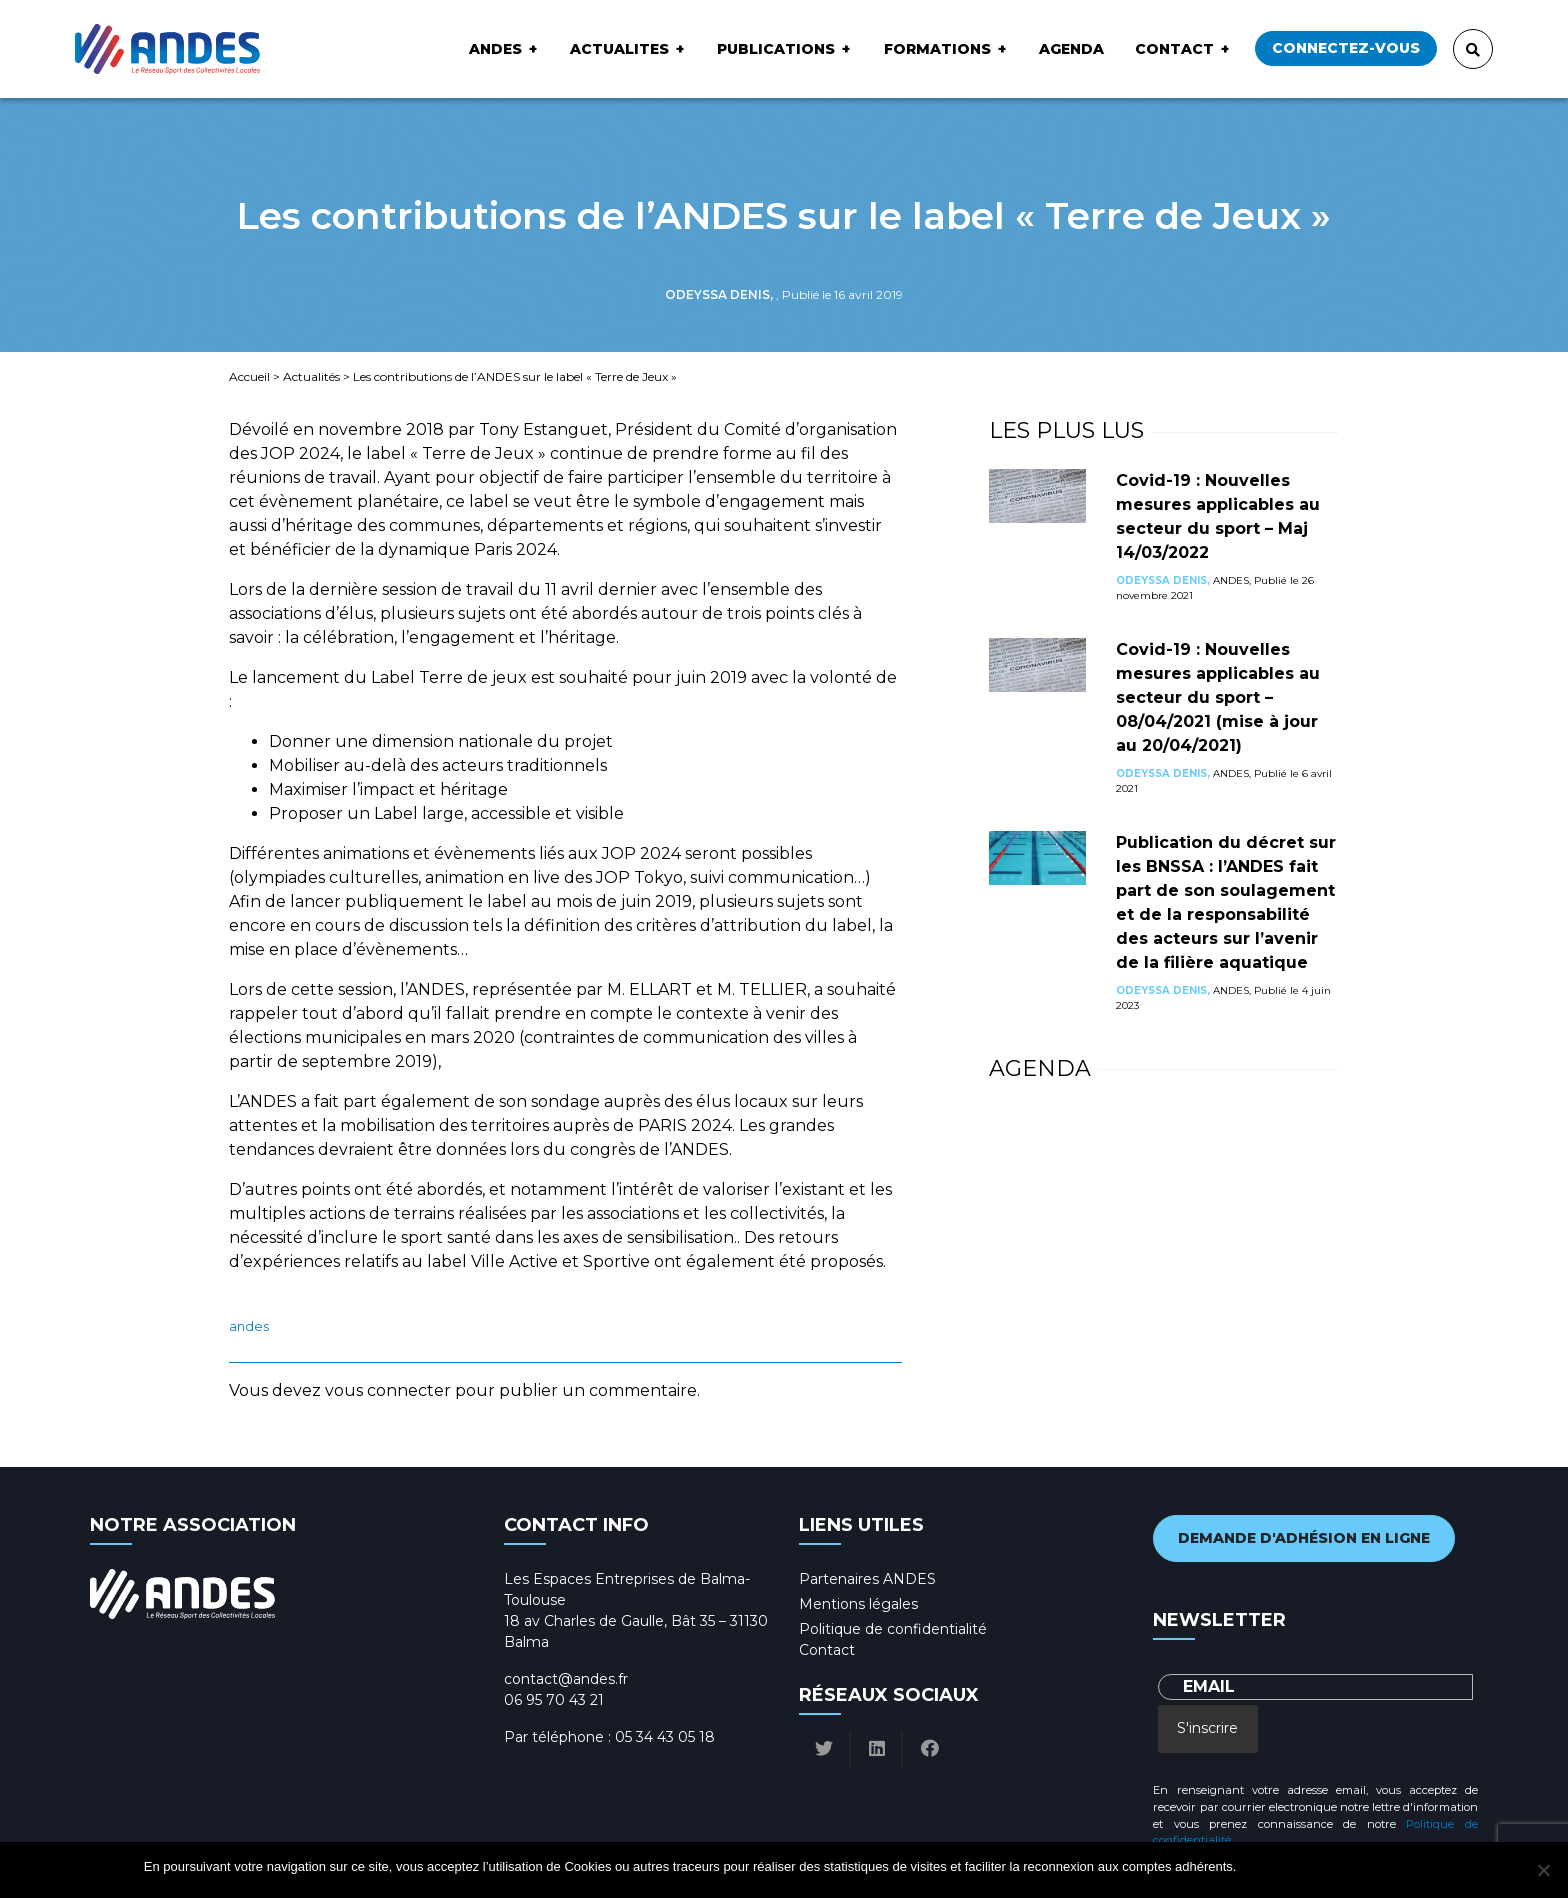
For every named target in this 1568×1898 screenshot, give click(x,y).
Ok (1254, 1866)
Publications (776, 49)
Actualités (311, 376)
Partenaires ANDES (867, 1579)
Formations (937, 49)
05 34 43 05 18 (665, 1737)
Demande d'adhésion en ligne (1304, 1538)
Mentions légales (858, 1604)
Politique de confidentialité (893, 1629)
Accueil (249, 376)
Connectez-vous (1346, 48)
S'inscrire (1207, 1728)
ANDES (495, 49)
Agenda (1071, 49)
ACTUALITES (619, 49)
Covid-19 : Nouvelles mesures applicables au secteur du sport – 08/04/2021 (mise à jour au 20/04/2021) (1218, 697)
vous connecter (388, 1390)
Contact (1174, 49)
